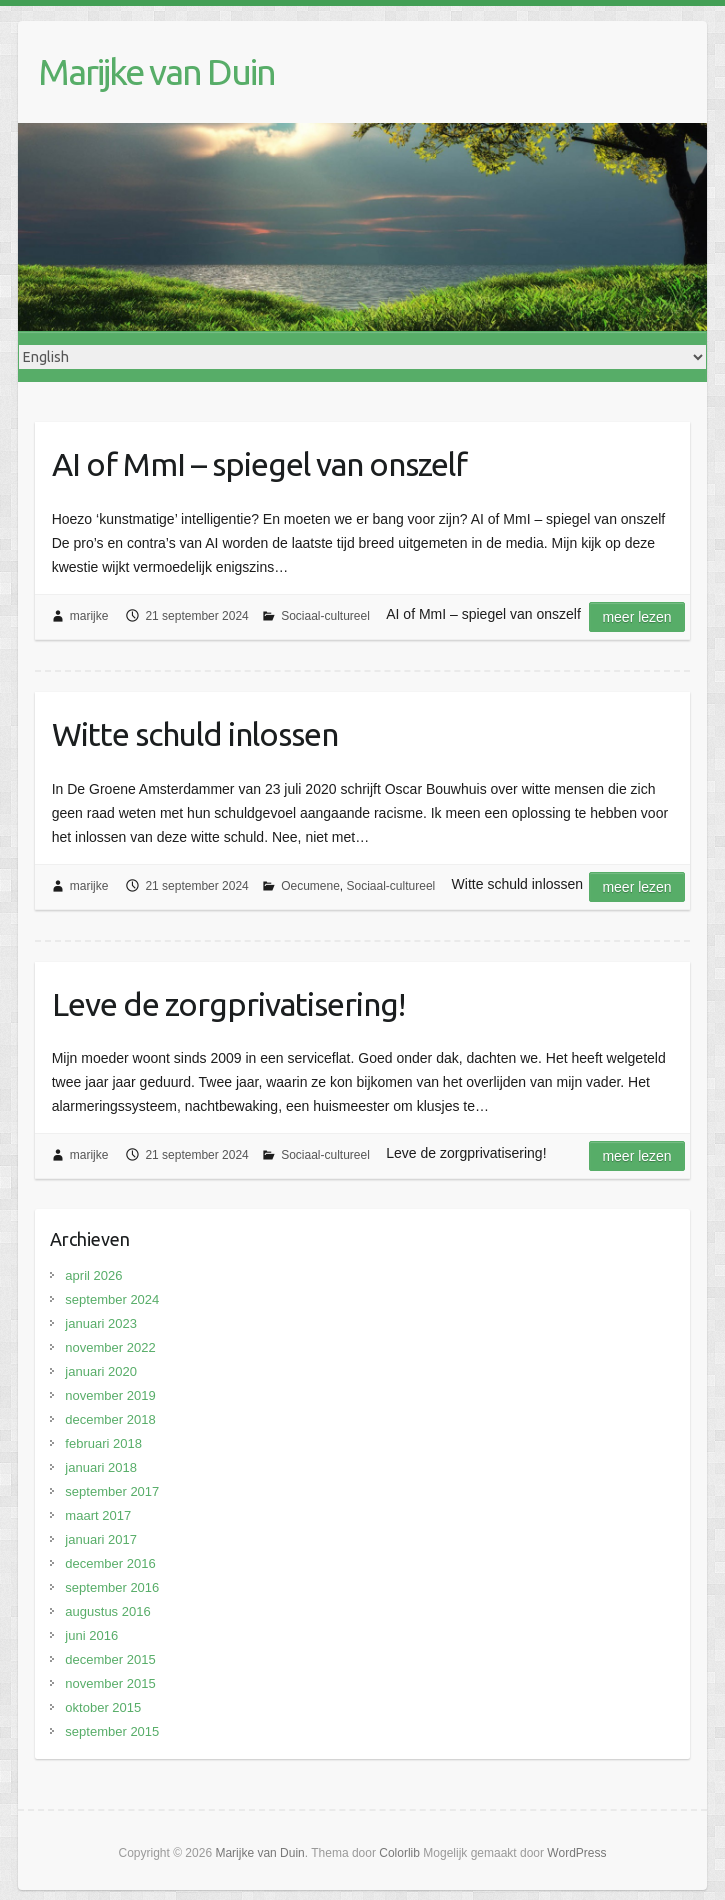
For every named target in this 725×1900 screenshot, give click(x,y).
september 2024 (112, 1299)
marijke (89, 616)
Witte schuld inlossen (195, 734)
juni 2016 (91, 1635)
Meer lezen (636, 617)
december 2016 (110, 1563)
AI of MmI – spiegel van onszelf (259, 464)
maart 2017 (98, 1515)
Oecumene (310, 886)
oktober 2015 (103, 1707)
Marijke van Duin (156, 71)
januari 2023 (101, 1323)
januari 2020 (101, 1371)
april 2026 (93, 1275)
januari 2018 (101, 1467)
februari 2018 (103, 1443)
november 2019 (110, 1395)
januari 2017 (101, 1539)
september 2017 (112, 1491)
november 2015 (110, 1683)
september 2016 (112, 1587)
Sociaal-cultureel (325, 616)
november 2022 (110, 1347)
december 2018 (110, 1419)
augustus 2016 (107, 1611)
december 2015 (110, 1659)
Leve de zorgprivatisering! (228, 1004)
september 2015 (112, 1731)
